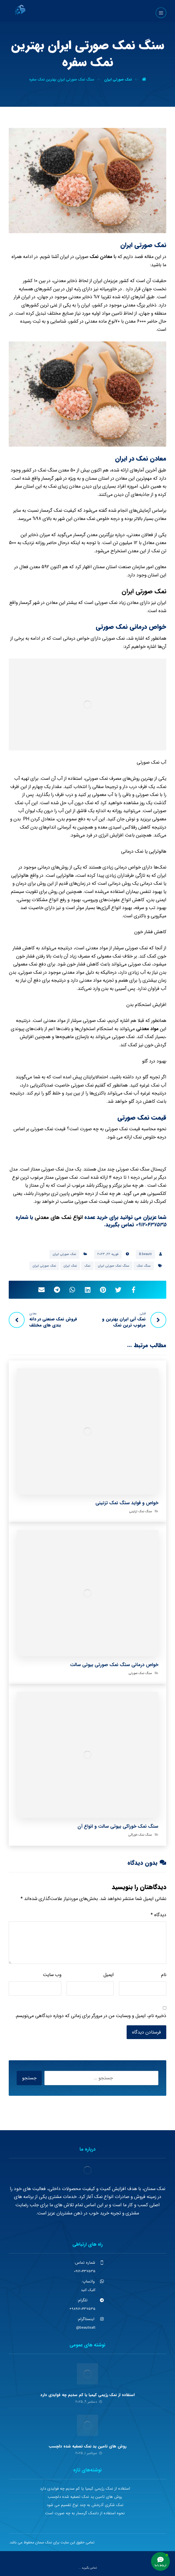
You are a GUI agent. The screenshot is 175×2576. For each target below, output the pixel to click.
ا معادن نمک (102, 256)
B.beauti (145, 1254)
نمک (87, 1265)
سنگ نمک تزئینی (140, 1511)
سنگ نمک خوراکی (140, 1834)
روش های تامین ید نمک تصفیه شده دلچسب (87, 2446)
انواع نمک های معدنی (59, 1217)
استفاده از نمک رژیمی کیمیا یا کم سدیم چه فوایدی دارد (87, 2395)
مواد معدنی (147, 1029)
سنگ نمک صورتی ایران (113, 1265)
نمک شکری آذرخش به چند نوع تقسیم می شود (85, 2505)
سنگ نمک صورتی (140, 1673)
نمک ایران (70, 1265)
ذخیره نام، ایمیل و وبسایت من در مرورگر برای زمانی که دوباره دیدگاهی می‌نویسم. (90, 2015)
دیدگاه (158, 1915)
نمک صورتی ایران (144, 591)
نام (163, 1974)
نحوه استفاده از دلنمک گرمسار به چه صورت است (85, 2513)
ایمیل (108, 1974)
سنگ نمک (144, 1265)
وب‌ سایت (52, 1974)
